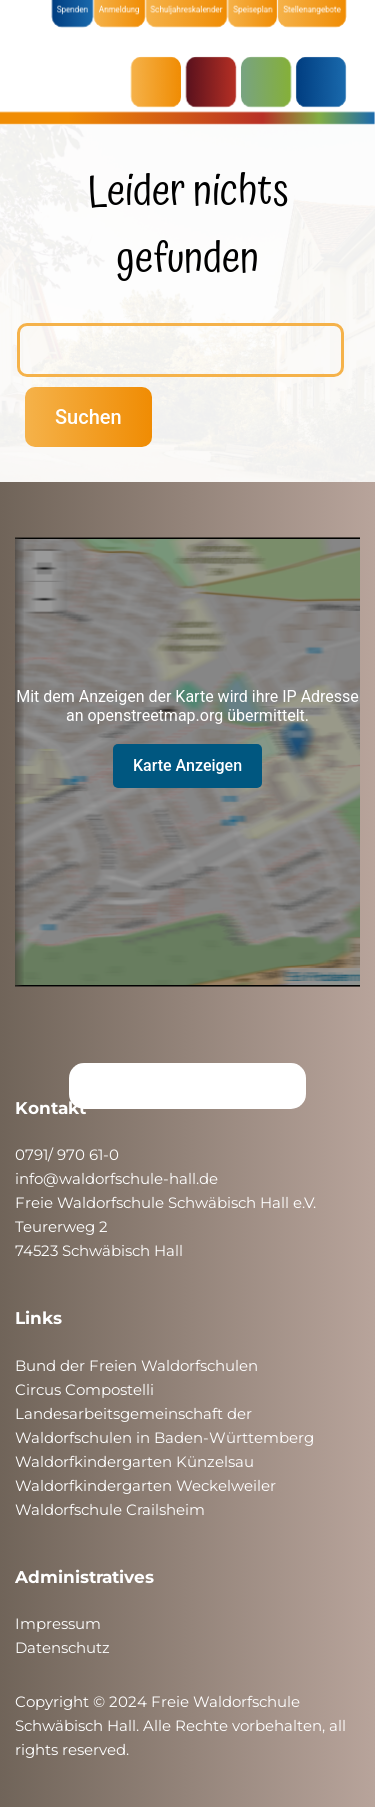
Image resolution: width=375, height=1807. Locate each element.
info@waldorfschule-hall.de (116, 1178)
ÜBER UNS (326, 82)
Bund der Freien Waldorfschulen (136, 1365)
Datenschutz (62, 1647)
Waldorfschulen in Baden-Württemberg (164, 1437)
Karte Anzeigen (187, 765)
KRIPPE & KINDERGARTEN (216, 82)
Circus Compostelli (84, 1389)
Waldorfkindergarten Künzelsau (134, 1461)
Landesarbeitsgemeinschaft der (133, 1413)
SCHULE (271, 82)
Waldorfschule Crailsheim (110, 1509)
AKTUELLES (161, 82)
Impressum (58, 1623)
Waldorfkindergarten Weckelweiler (145, 1485)
